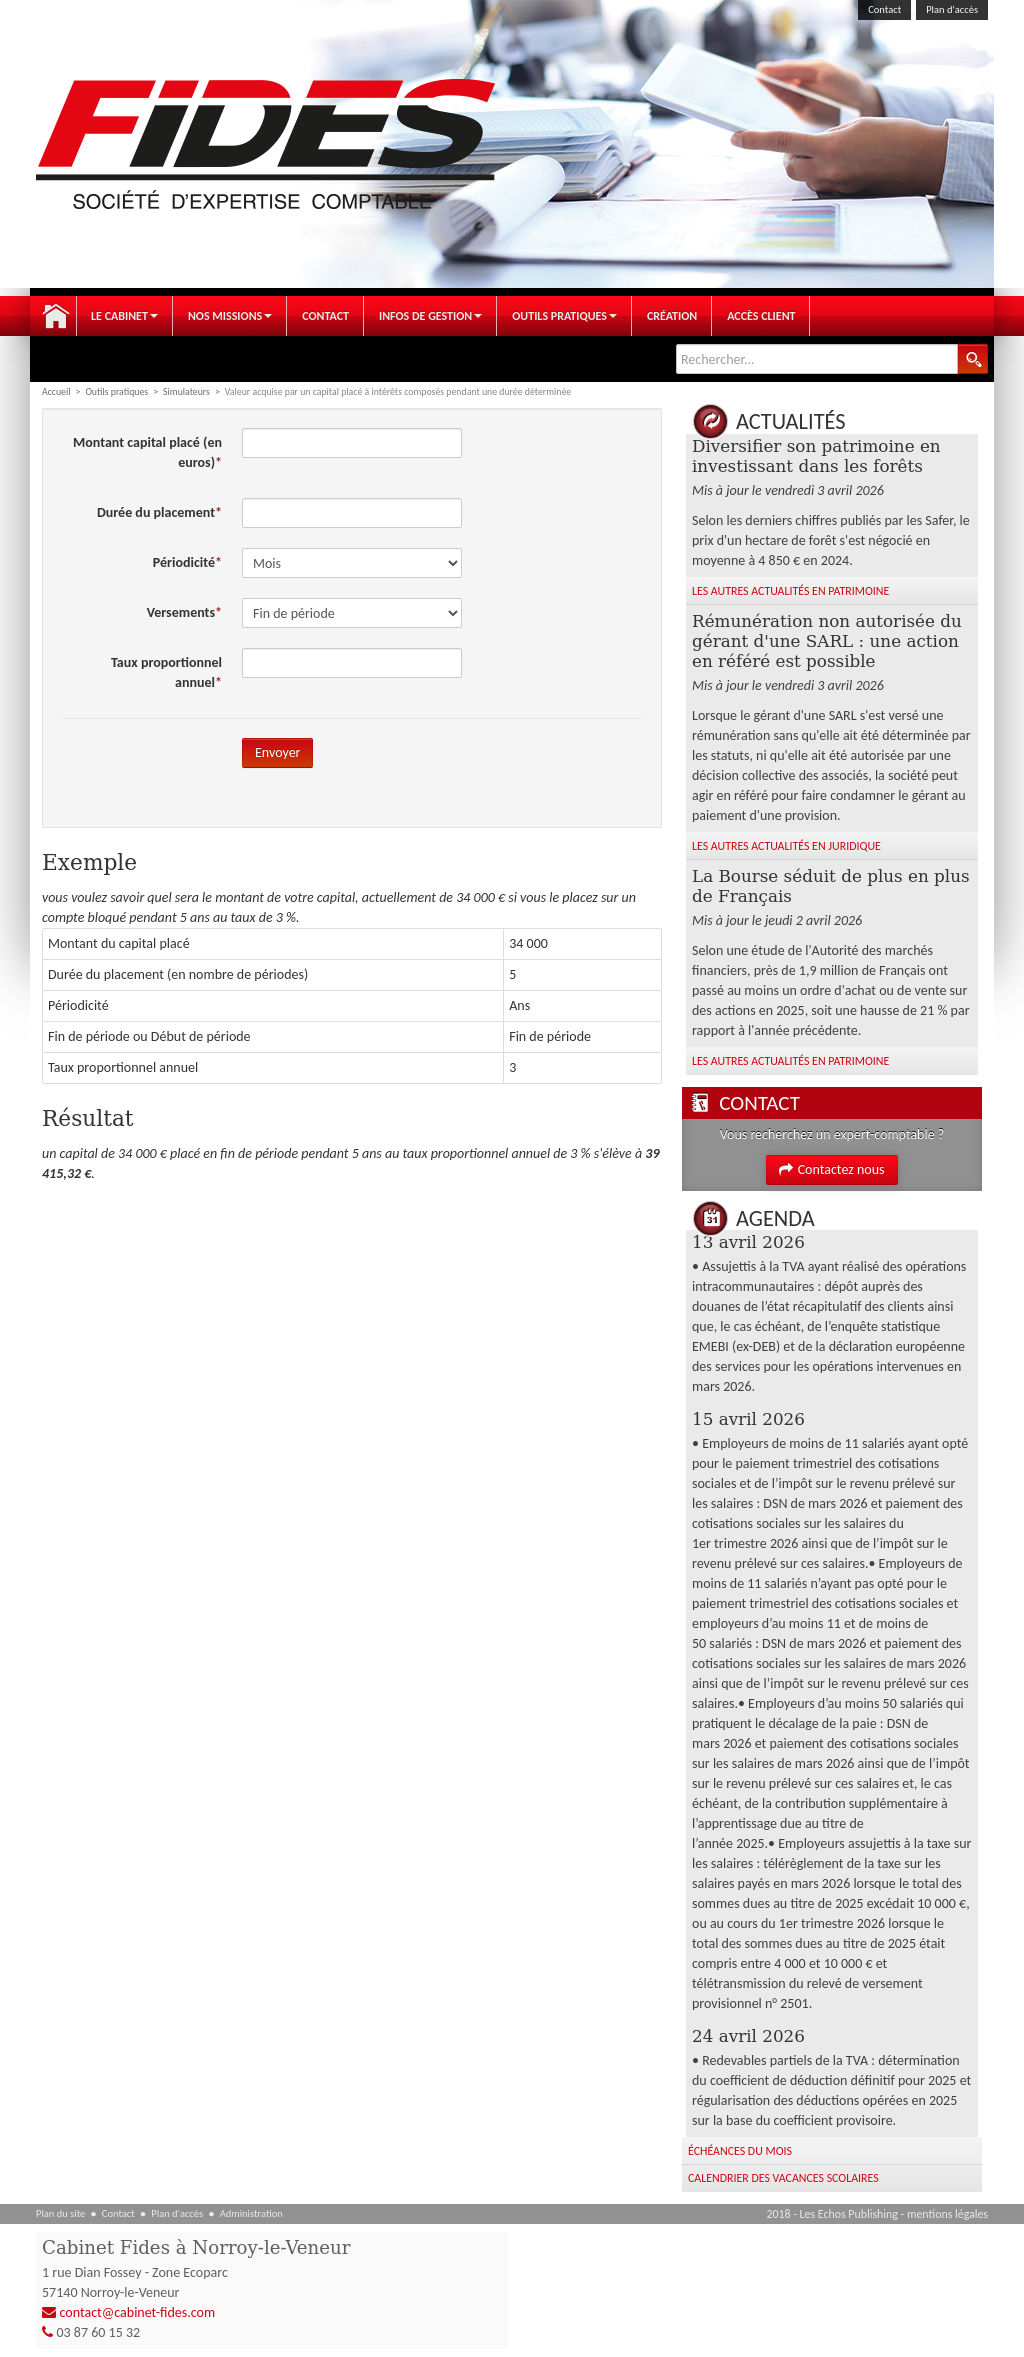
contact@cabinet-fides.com (138, 2312)
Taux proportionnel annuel (166, 672)
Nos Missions (230, 316)
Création (672, 316)
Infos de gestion (430, 316)
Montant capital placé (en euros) (147, 452)
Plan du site (60, 2213)
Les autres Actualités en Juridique (786, 846)
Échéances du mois (740, 2151)
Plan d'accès (952, 9)
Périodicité (184, 562)
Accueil (56, 316)
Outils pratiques (564, 316)
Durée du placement (156, 512)
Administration (251, 2213)
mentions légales (947, 2214)
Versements (181, 612)
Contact (884, 9)
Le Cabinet (124, 316)
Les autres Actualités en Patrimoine (790, 591)
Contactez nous (831, 1169)
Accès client (761, 316)
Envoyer (277, 752)
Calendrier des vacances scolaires (783, 2178)
